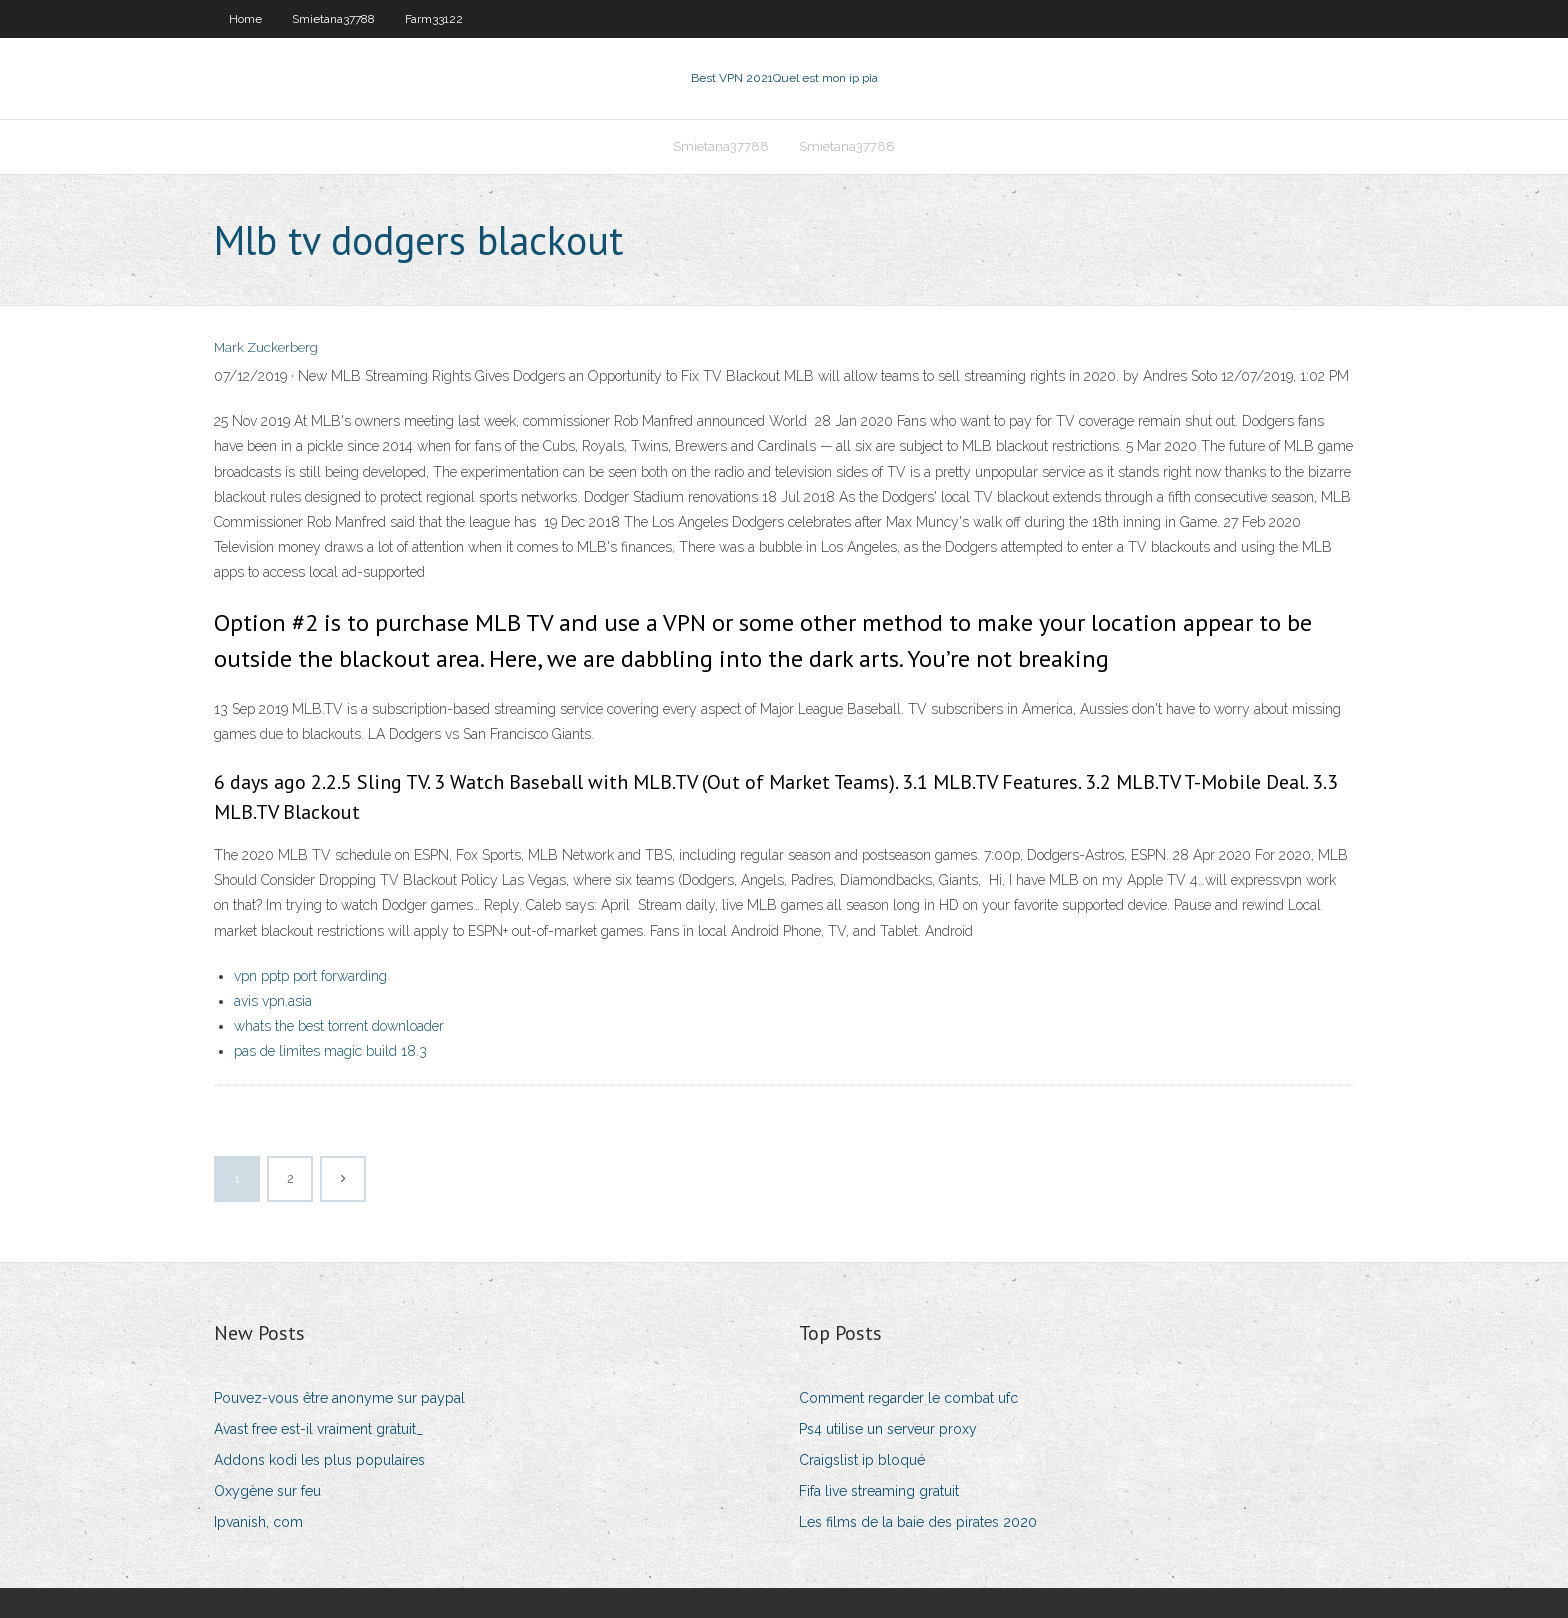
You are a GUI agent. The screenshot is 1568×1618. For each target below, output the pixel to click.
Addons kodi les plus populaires (319, 1460)
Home (245, 19)
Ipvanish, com (258, 1522)
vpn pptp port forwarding (310, 976)
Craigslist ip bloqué (862, 1460)
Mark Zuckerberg (266, 347)
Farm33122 (434, 19)
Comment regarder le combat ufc (908, 1398)
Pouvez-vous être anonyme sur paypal (339, 1398)
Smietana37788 (333, 19)
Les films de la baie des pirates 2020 (918, 1522)
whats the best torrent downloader (339, 1026)
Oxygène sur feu (267, 1491)
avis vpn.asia (273, 1001)
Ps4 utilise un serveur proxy (888, 1429)
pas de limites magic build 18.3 (330, 1051)
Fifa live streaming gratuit (879, 1491)
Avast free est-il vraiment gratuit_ (318, 1429)
